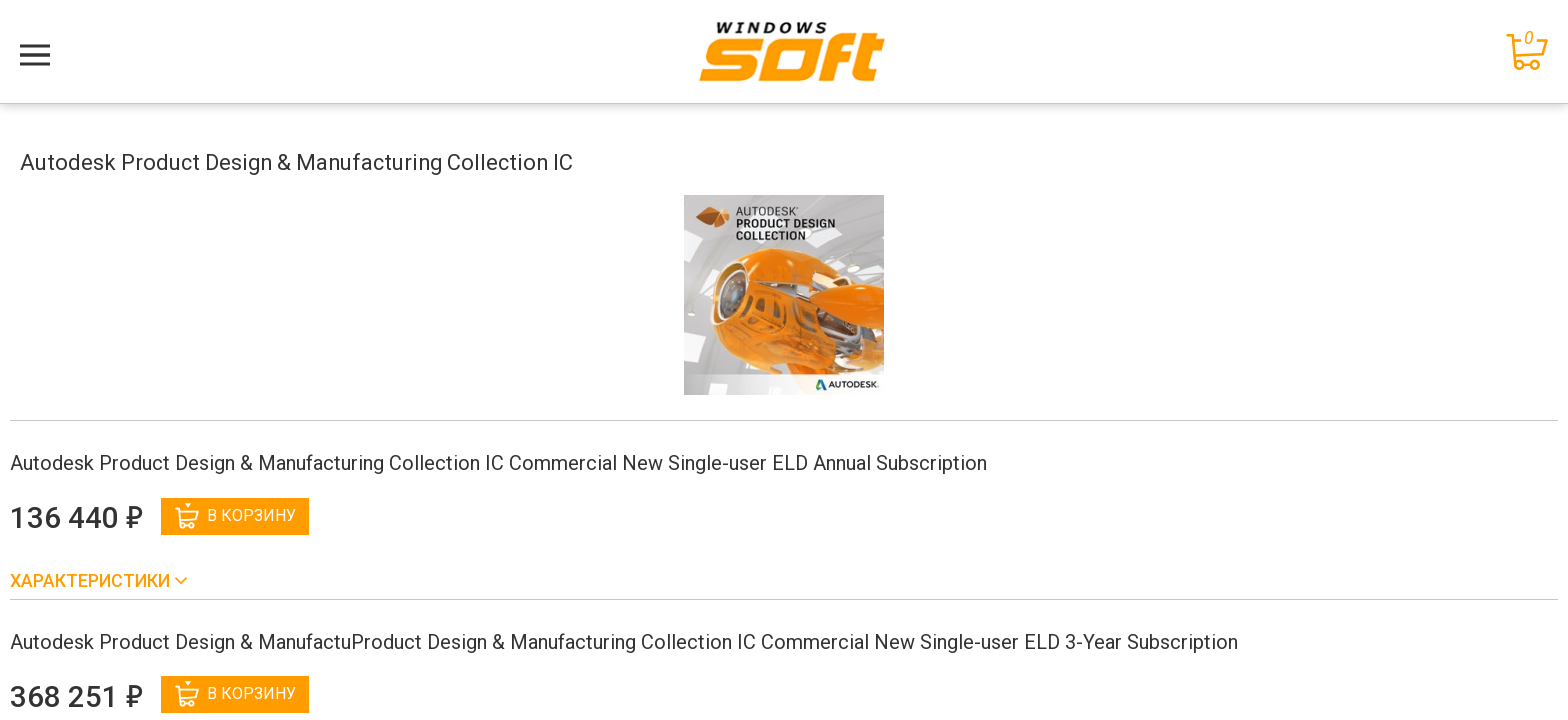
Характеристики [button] (92, 580)
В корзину (235, 516)
